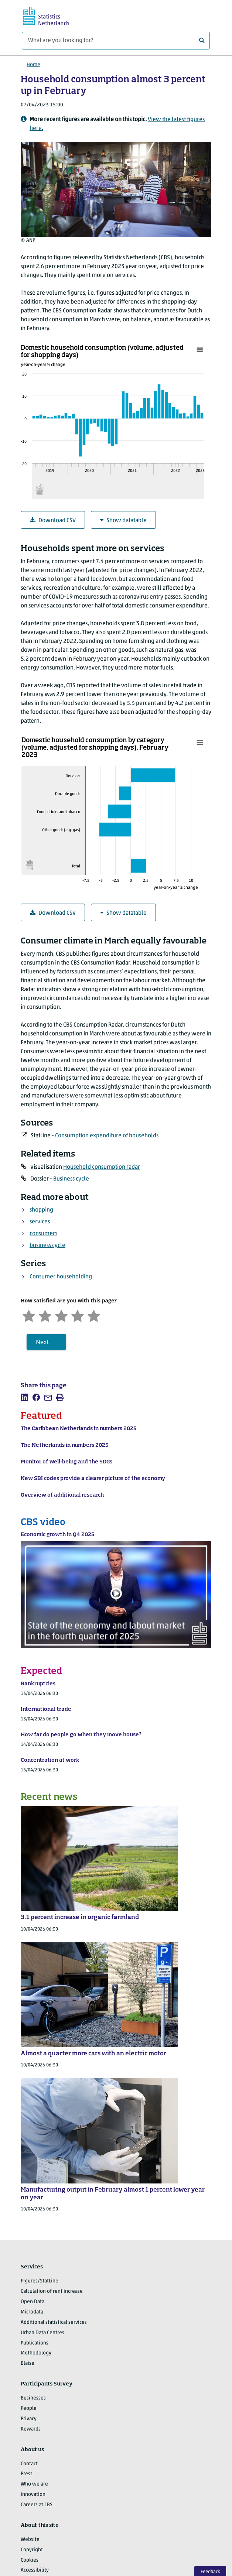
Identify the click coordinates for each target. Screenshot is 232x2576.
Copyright (32, 2550)
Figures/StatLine (39, 2281)
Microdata (32, 2312)
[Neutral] (61, 1315)
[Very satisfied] (94, 1315)
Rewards (31, 2429)
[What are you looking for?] (116, 40)
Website (30, 2539)
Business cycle (71, 1179)
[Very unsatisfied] (29, 1315)
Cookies (29, 2560)
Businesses (33, 2398)
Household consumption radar (101, 1167)
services (40, 1222)
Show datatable (123, 520)
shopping (41, 1210)
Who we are (34, 2484)
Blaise (27, 2363)
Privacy (29, 2418)
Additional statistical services (54, 2322)
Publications (34, 2343)
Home (33, 64)
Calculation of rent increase (52, 2291)
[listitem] (24, 1397)
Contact (29, 2464)
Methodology (36, 2353)
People (29, 2408)
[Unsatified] (45, 1315)
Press (27, 2473)
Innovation (33, 2494)
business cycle (47, 1245)
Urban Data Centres (42, 2332)
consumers (43, 1234)
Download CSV (53, 520)
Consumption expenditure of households (106, 1136)
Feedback (210, 2571)
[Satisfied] (77, 1315)
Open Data (32, 2301)
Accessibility (35, 2570)
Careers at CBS (36, 2505)
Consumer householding (61, 1277)
